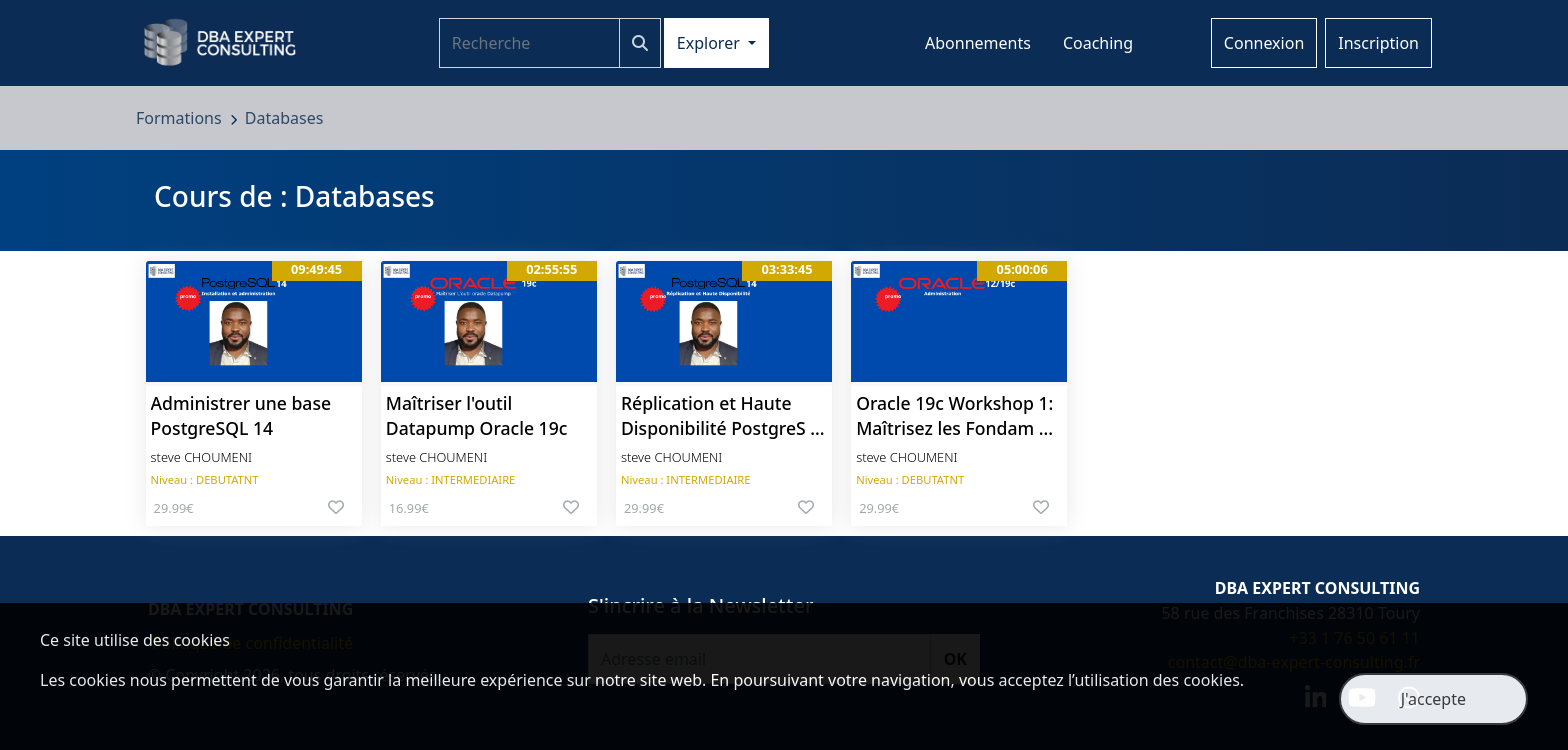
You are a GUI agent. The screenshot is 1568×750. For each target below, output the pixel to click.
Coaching (1098, 43)
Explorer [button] (710, 43)
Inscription (1378, 43)
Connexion (1264, 43)
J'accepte (1433, 699)
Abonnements (978, 43)
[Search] (529, 43)
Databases (284, 118)
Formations (181, 118)
